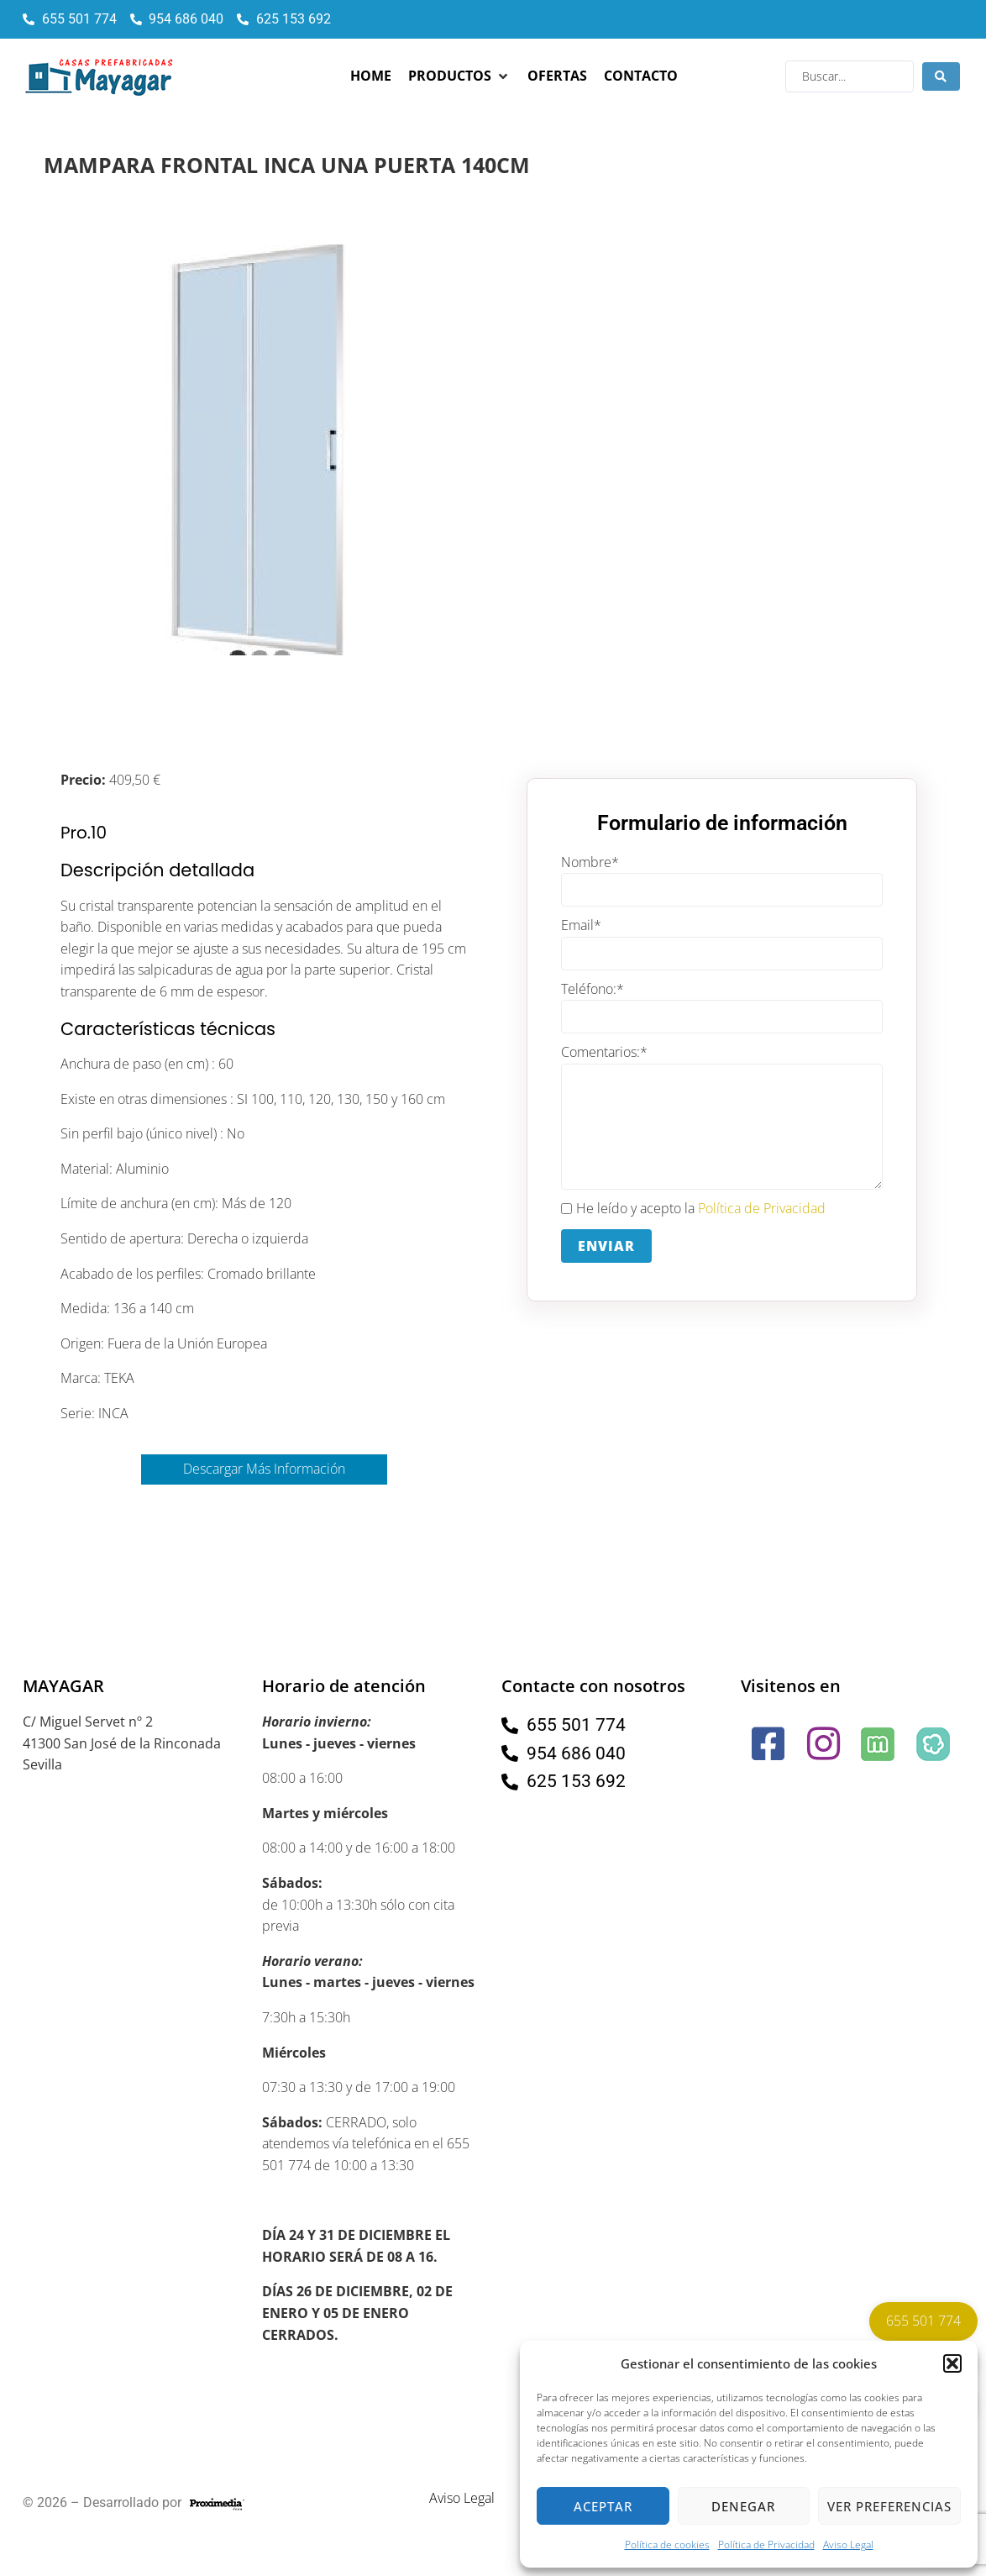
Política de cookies (667, 2544)
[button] (952, 2363)
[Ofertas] (557, 76)
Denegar (743, 2506)
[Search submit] (941, 76)
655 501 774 (923, 2320)
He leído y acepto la (693, 1209)
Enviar (606, 1246)
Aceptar (603, 2506)
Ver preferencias (889, 2506)
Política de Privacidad (766, 2544)
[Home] (371, 76)
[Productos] (459, 76)
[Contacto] (640, 76)
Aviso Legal (848, 2544)
